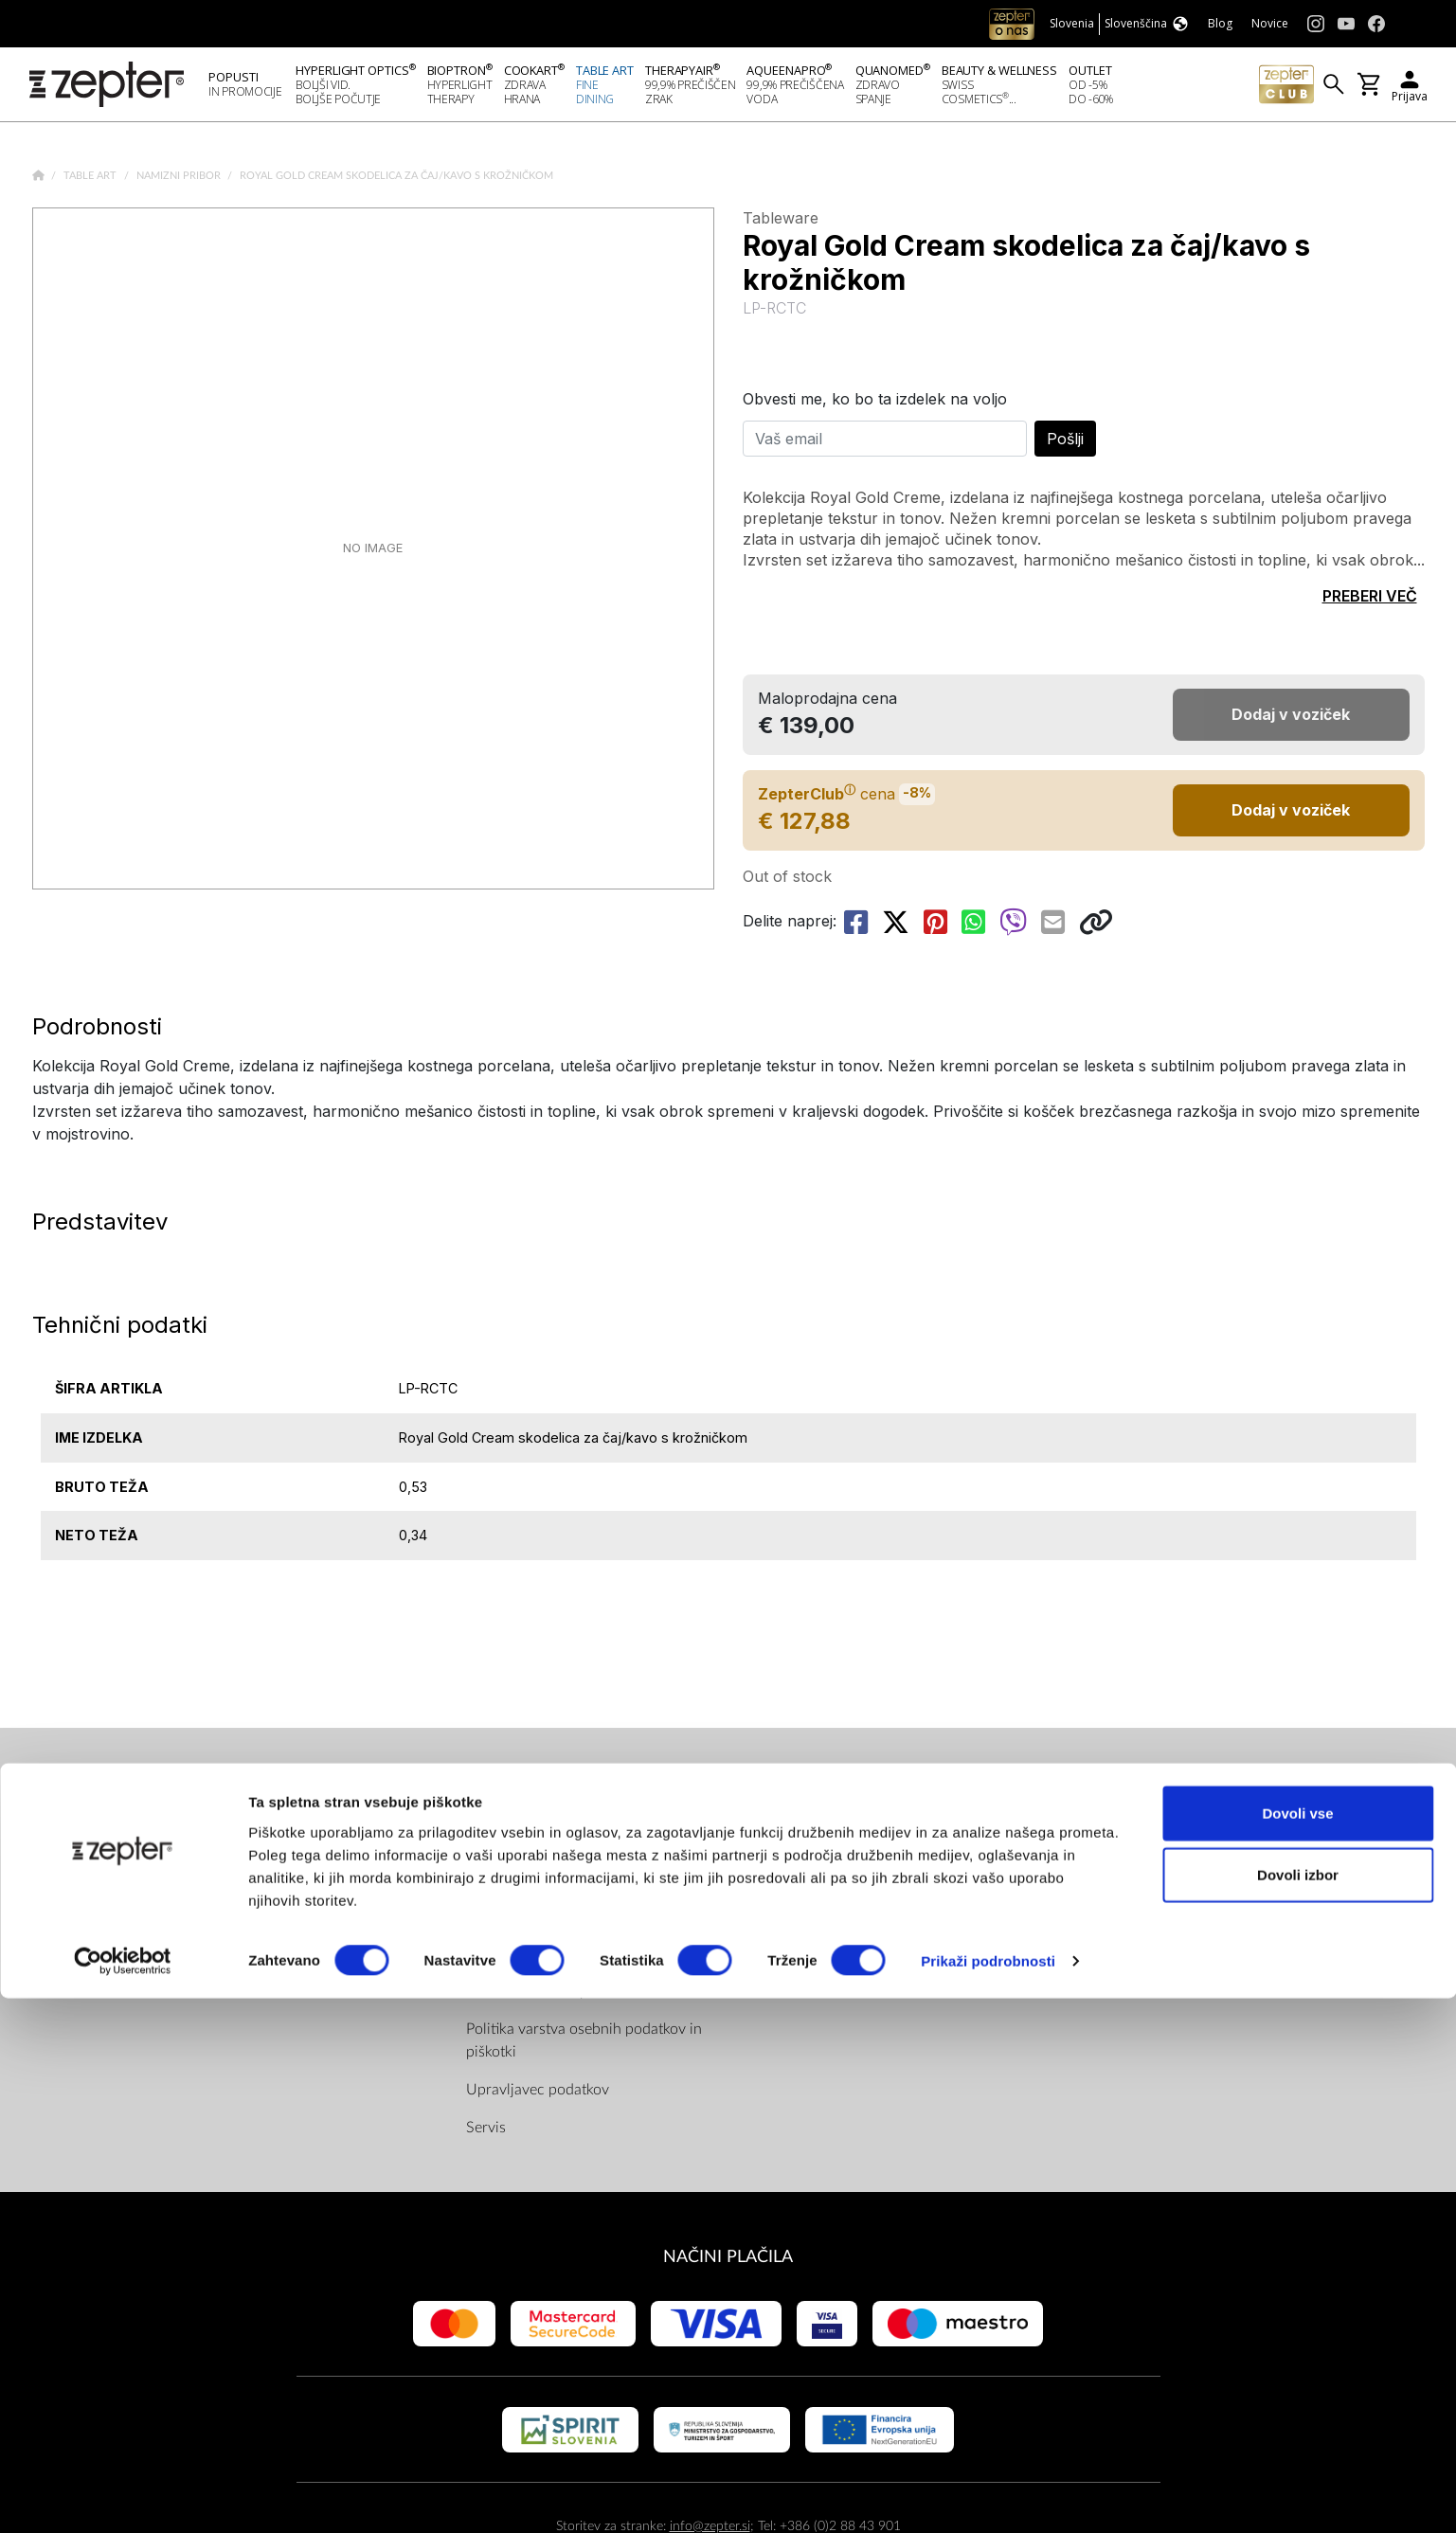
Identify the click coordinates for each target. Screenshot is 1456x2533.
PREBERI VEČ (1369, 601)
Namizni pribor (180, 181)
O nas (208, 1837)
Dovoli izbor (1298, 2409)
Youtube (795, 1875)
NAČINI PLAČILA (728, 2263)
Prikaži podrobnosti (988, 2496)
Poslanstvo (224, 1875)
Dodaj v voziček (1290, 815)
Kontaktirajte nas (243, 1913)
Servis (486, 2133)
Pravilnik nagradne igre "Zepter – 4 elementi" (579, 1849)
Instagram (800, 1913)
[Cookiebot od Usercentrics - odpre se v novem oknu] (123, 2496)
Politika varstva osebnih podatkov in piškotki (584, 2046)
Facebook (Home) (825, 1837)
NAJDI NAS (788, 1798)
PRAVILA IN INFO (534, 1798)
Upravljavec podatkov (537, 2095)
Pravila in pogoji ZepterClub (558, 1959)
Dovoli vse (1297, 2347)
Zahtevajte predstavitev (265, 1951)
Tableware (780, 223)
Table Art (91, 181)
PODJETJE (228, 1798)
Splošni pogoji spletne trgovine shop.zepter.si (567, 1910)
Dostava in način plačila (544, 1996)
